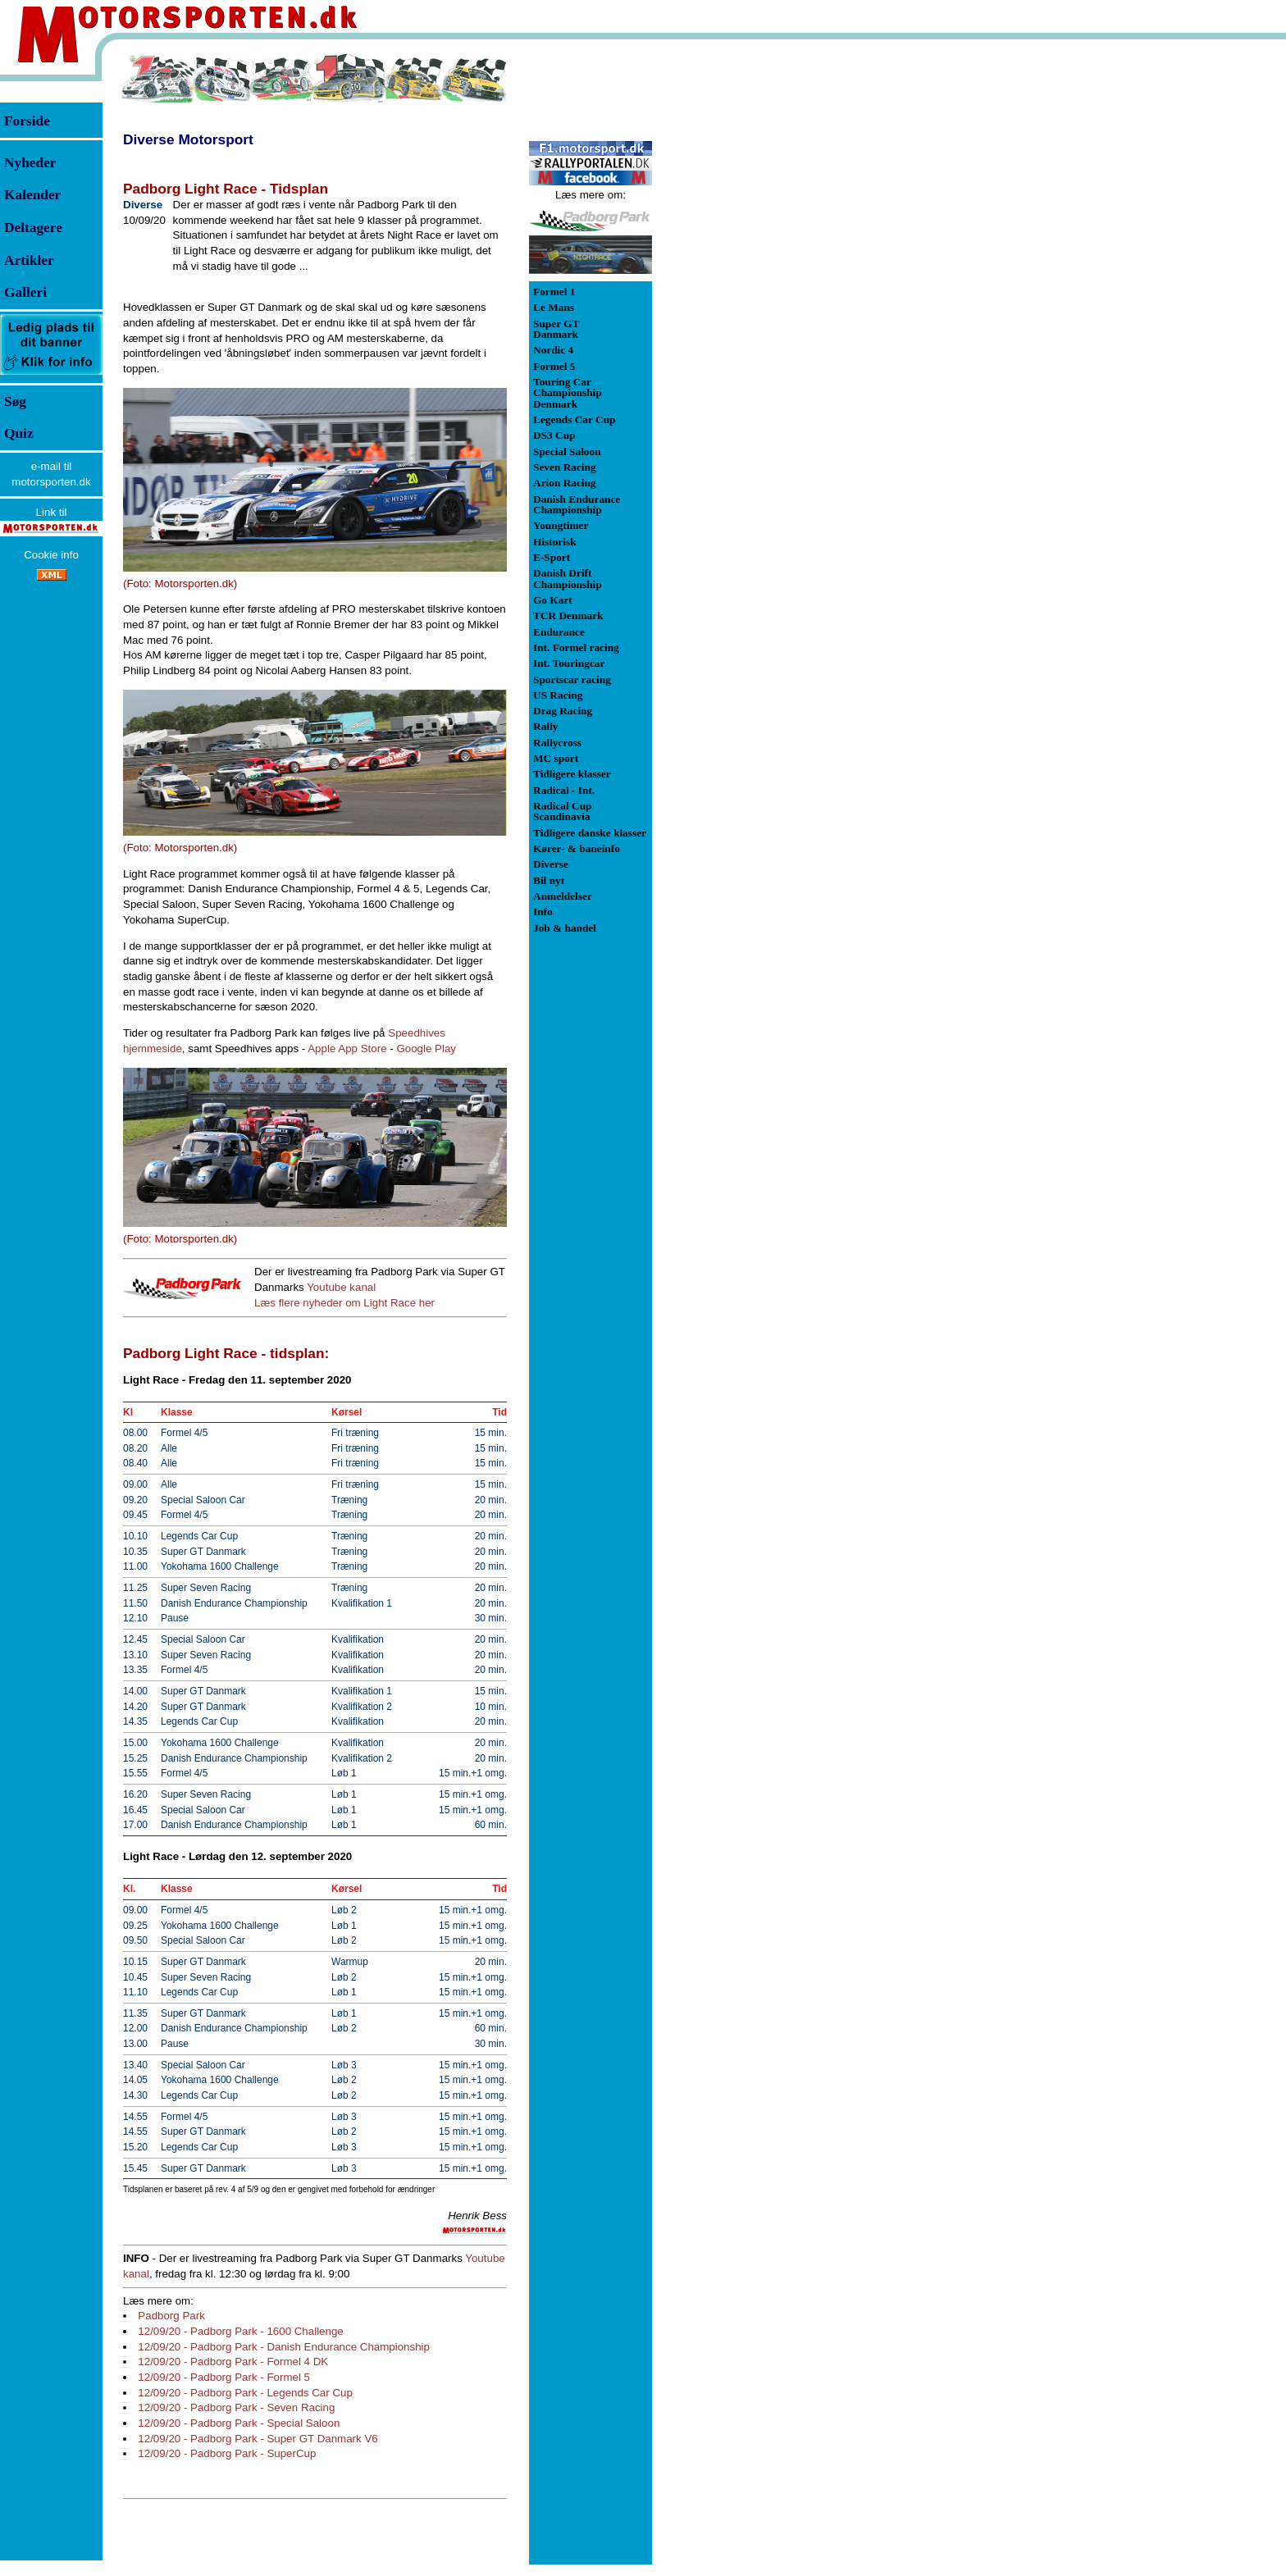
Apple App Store (347, 1048)
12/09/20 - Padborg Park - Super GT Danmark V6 (257, 2438)
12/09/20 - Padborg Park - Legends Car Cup (245, 2393)
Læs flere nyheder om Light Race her (344, 1303)
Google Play (426, 1048)
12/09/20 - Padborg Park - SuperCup (227, 2453)
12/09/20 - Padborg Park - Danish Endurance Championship (284, 2347)
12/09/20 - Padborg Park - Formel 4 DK (233, 2361)
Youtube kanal (341, 1287)
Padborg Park (171, 2315)
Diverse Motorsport (188, 139)
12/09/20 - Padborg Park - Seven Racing (236, 2407)
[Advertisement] (738, 298)
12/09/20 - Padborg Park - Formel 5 (224, 2377)
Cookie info (51, 555)
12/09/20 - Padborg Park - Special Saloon (239, 2423)
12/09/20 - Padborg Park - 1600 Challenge (240, 2331)
